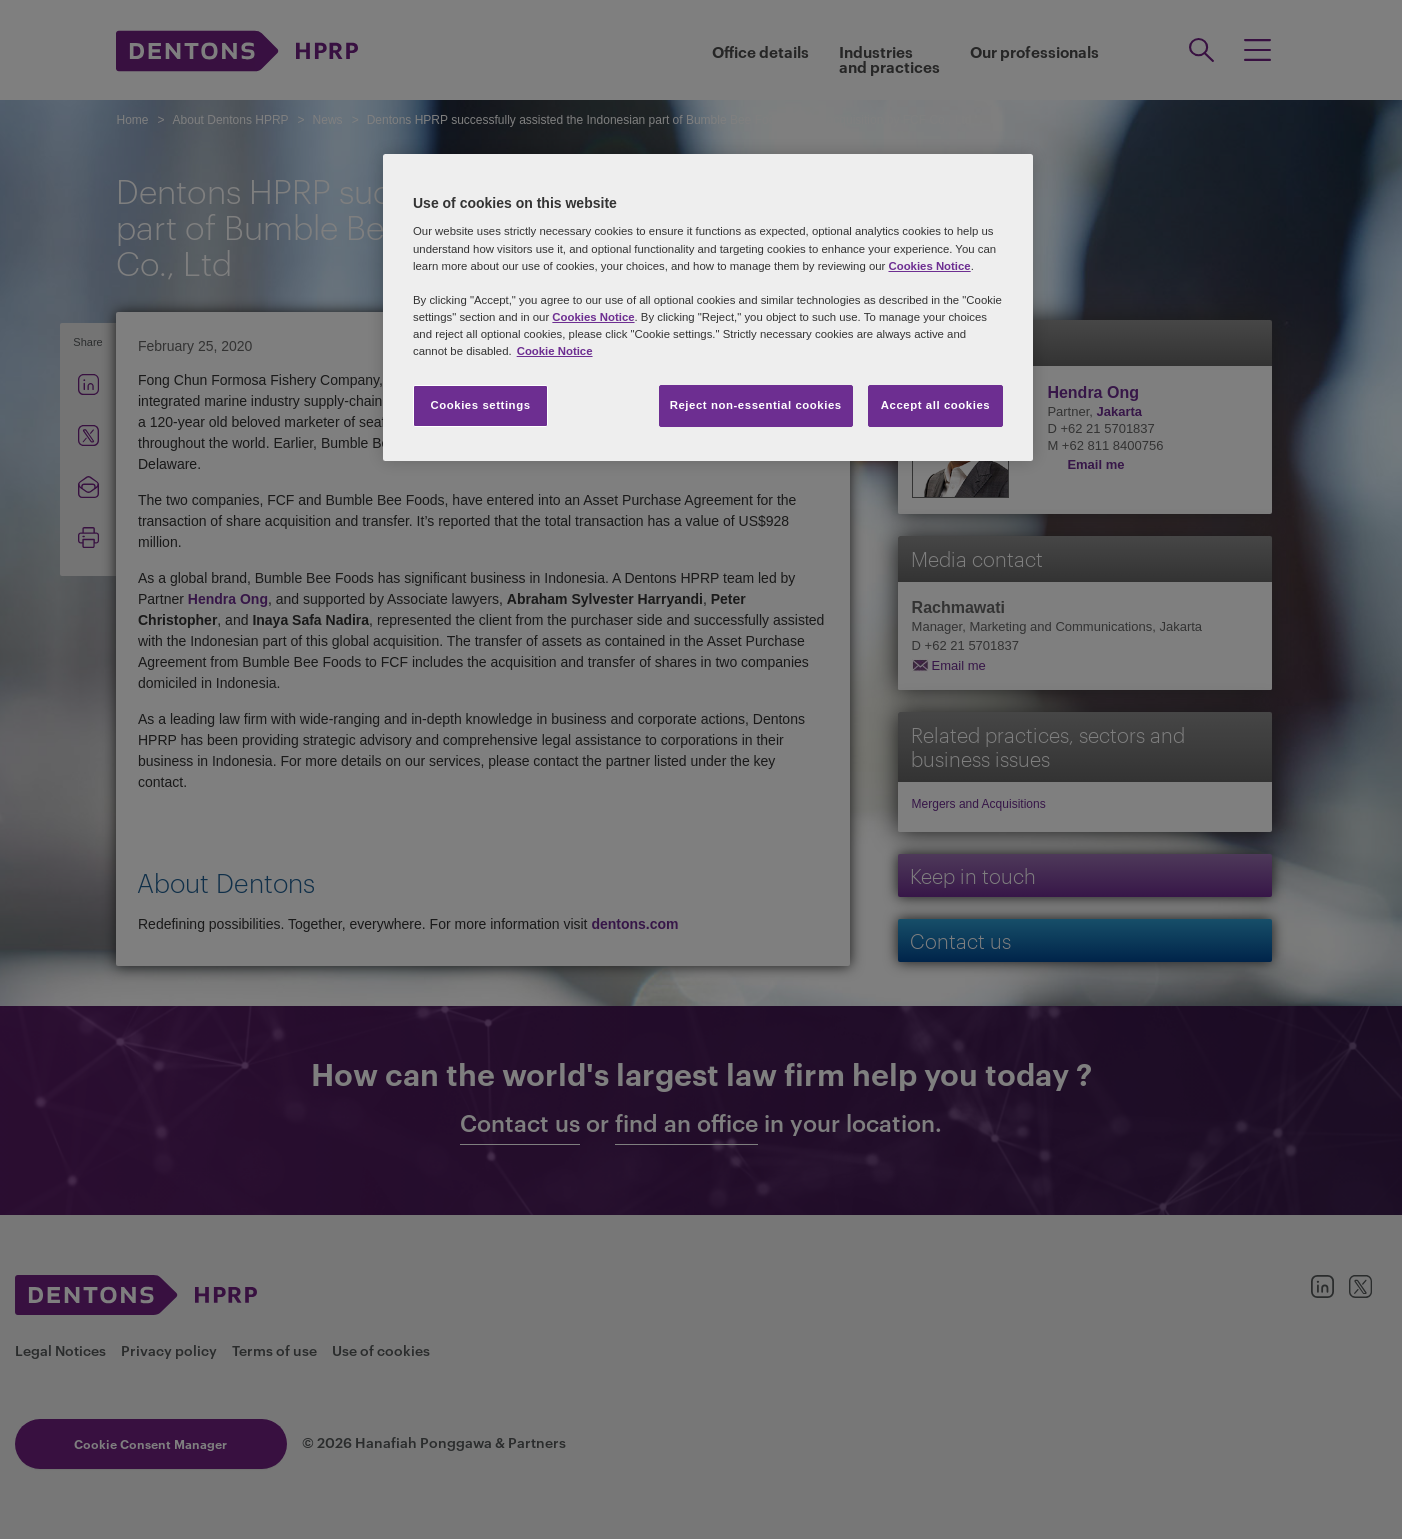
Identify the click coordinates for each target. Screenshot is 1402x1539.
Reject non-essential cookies (756, 405)
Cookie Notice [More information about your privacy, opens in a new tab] (555, 351)
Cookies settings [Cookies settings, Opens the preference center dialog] (480, 405)
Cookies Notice (929, 266)
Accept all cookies (936, 405)
